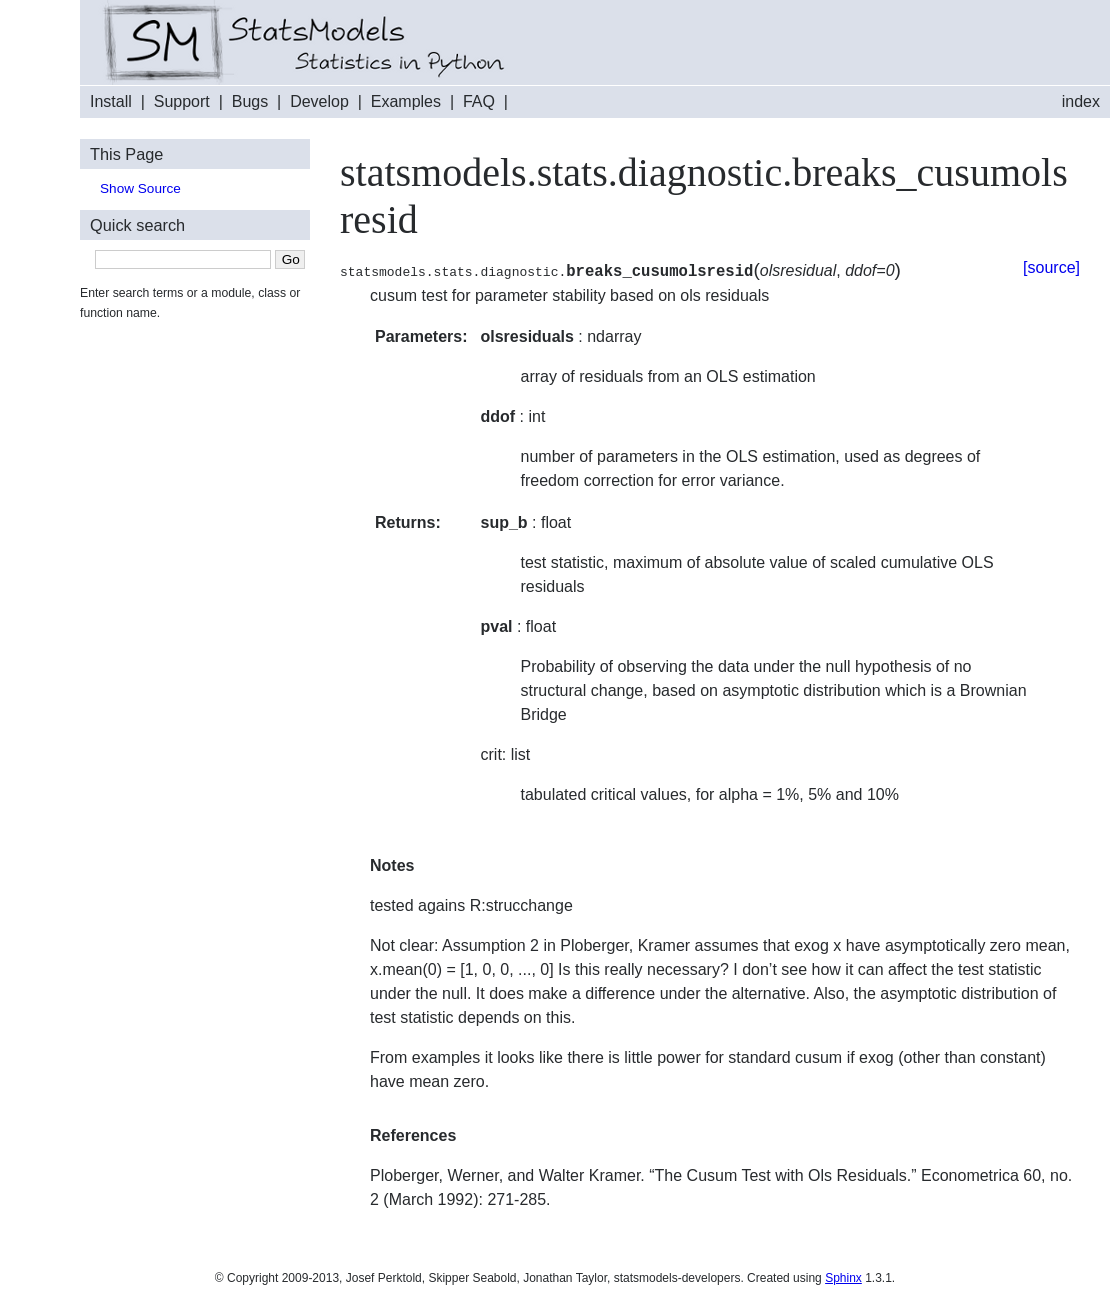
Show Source (140, 188)
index (1081, 101)
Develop (319, 101)
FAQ (479, 101)
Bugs (250, 101)
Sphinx (843, 1278)
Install (111, 101)
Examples (406, 101)
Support (182, 101)
